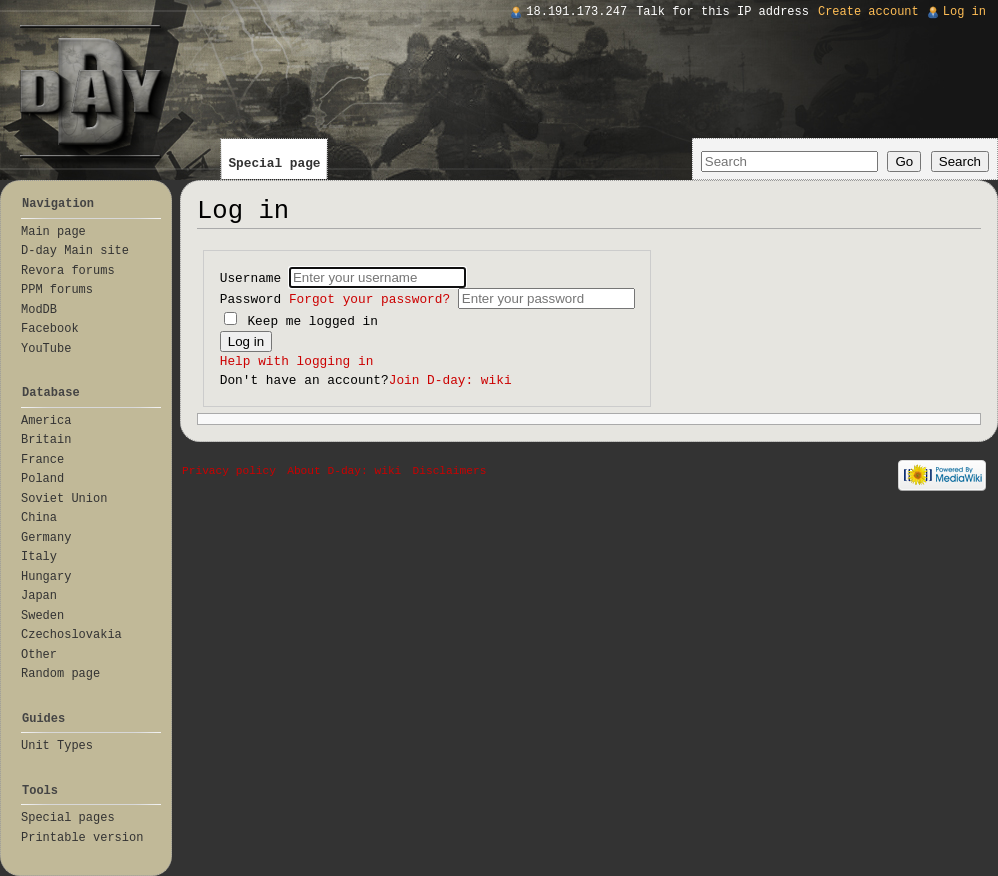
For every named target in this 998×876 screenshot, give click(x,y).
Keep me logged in (301, 321)
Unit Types (57, 746)
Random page (60, 674)
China (39, 518)
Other (39, 655)
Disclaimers (450, 471)
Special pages (68, 818)
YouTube (46, 349)
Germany (46, 538)
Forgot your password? (369, 299)
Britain (46, 440)
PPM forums (57, 290)
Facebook (50, 329)
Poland (42, 479)
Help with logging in (297, 361)
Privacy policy (229, 471)
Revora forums (68, 271)
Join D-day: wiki (450, 380)
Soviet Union (64, 499)
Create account (868, 12)
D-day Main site (75, 251)
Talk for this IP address (722, 12)
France (42, 460)
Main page (53, 232)
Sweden (42, 616)
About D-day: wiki (344, 471)
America (46, 421)
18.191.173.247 (576, 12)
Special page (274, 163)
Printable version (82, 838)
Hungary (46, 577)
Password (339, 299)
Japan (39, 596)
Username (254, 278)
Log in (964, 12)
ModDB (39, 310)
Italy (39, 557)
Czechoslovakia (71, 635)
